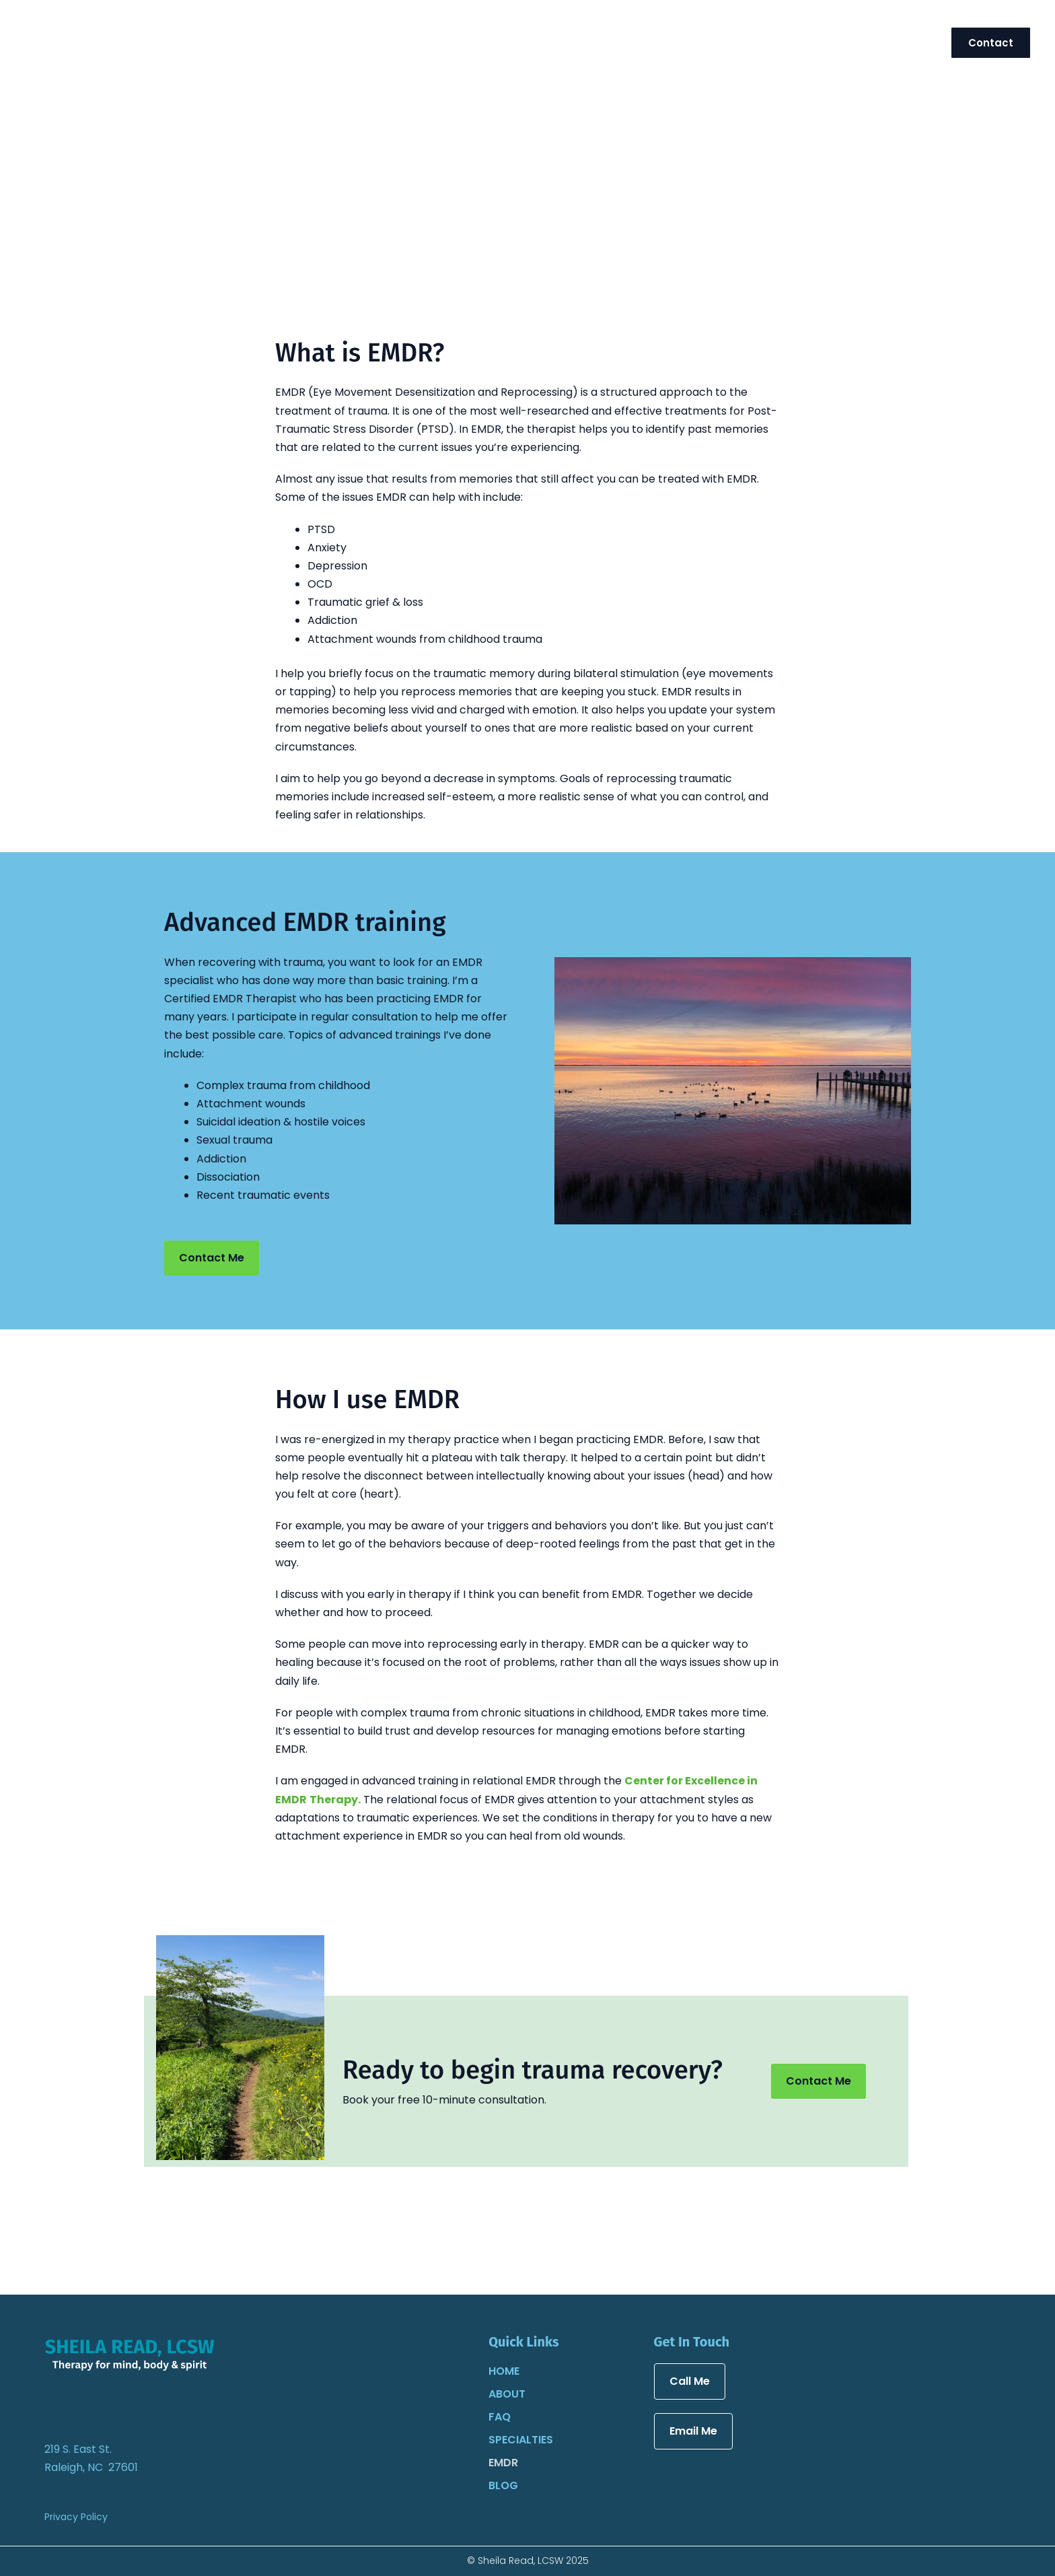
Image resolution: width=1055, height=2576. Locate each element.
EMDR (503, 2462)
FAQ (499, 2417)
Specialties (520, 2439)
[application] (822, 42)
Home (503, 2371)
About (506, 2394)
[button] (990, 42)
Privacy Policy (76, 2516)
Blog (503, 2485)
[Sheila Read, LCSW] (98, 41)
